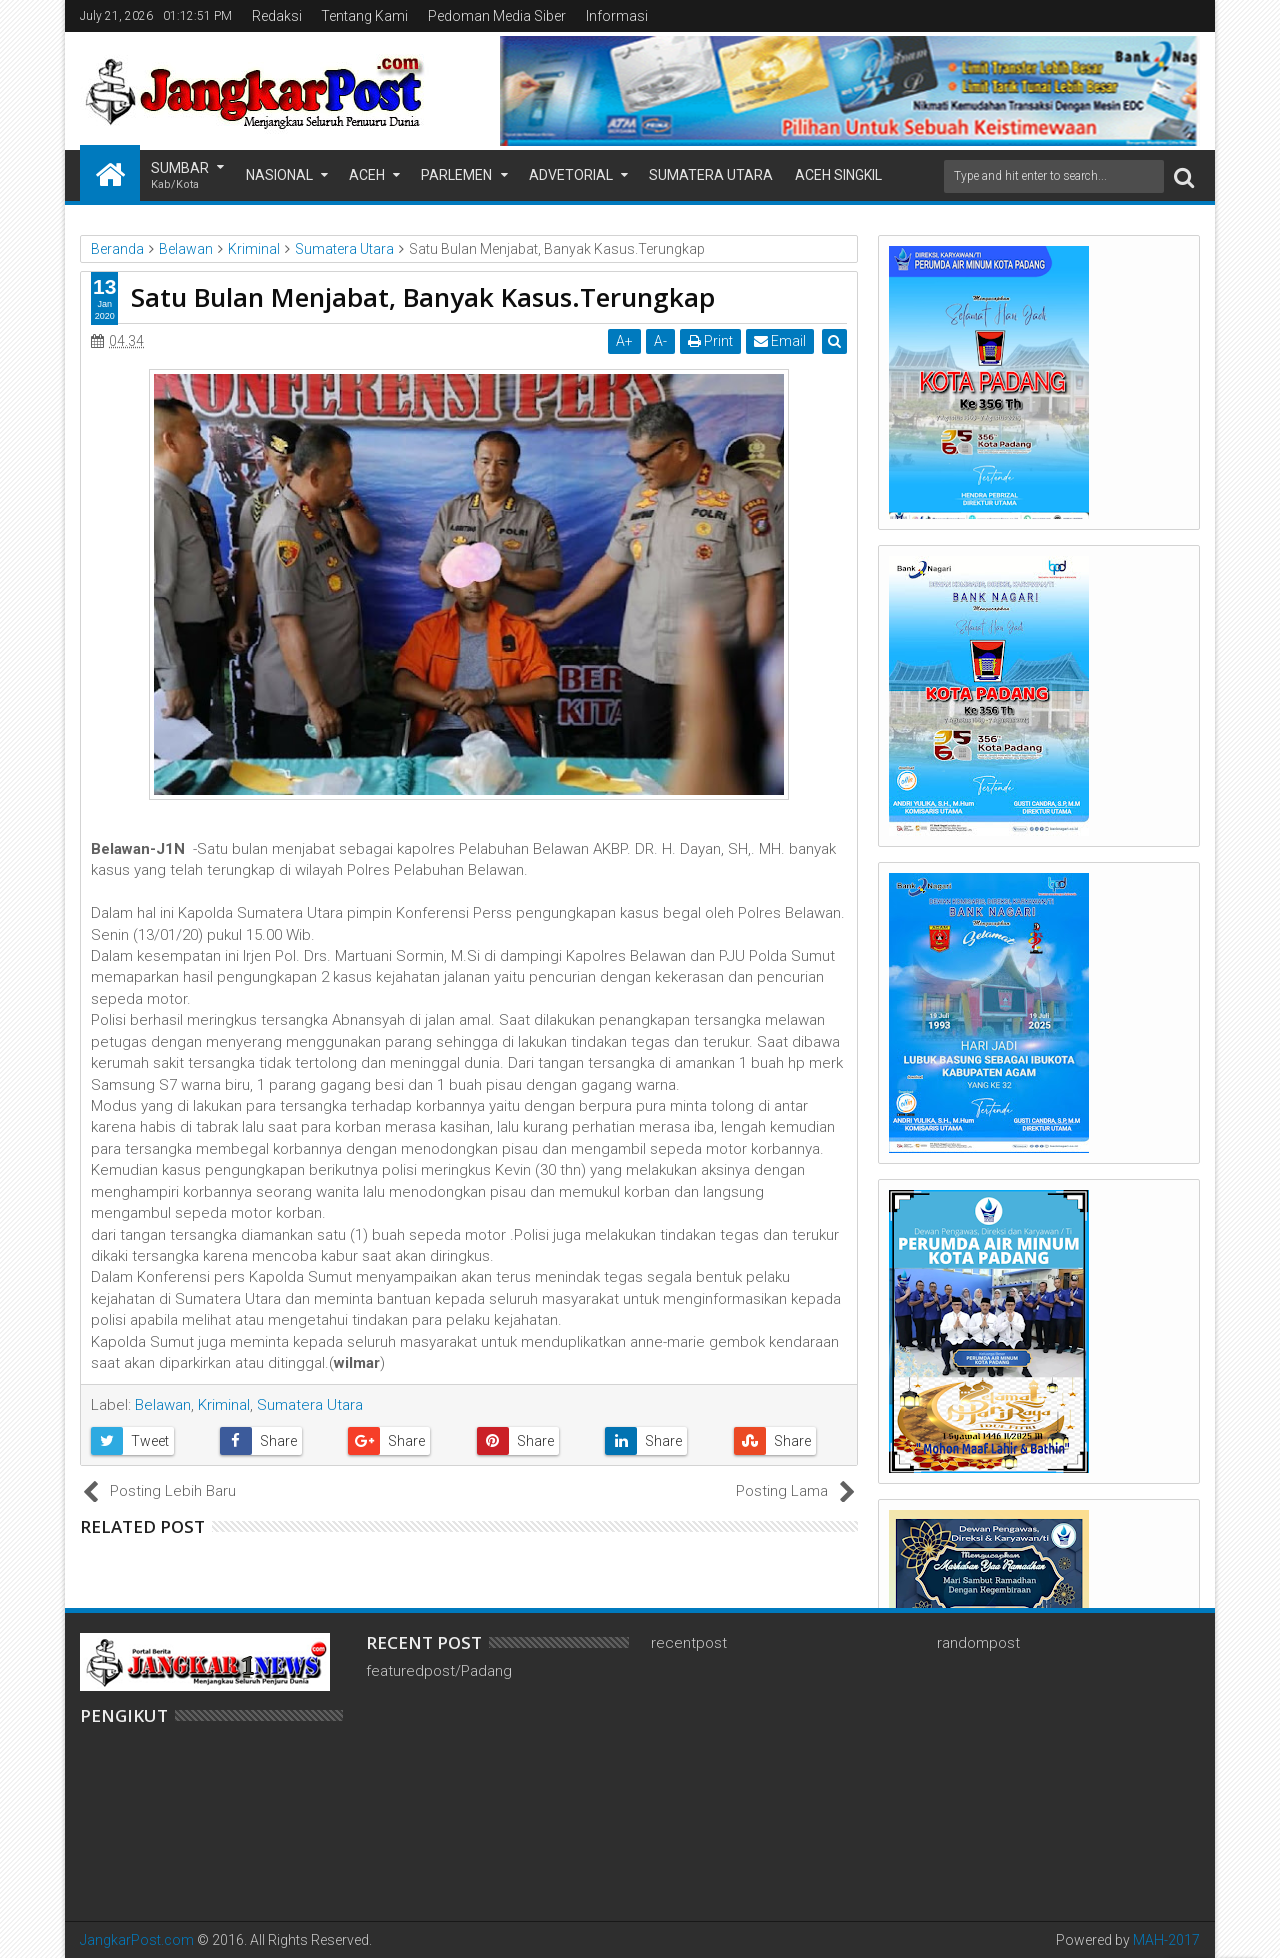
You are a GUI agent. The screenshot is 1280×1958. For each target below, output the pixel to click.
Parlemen (456, 175)
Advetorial (571, 175)
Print (711, 341)
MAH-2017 (1166, 1940)
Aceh (367, 175)
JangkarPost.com (137, 1940)
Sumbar (180, 176)
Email (781, 341)
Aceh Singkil (838, 175)
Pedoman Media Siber (497, 16)
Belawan (163, 1405)
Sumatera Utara (711, 175)
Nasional (279, 175)
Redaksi (277, 16)
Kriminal (224, 1405)
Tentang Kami (364, 16)
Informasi (617, 16)
